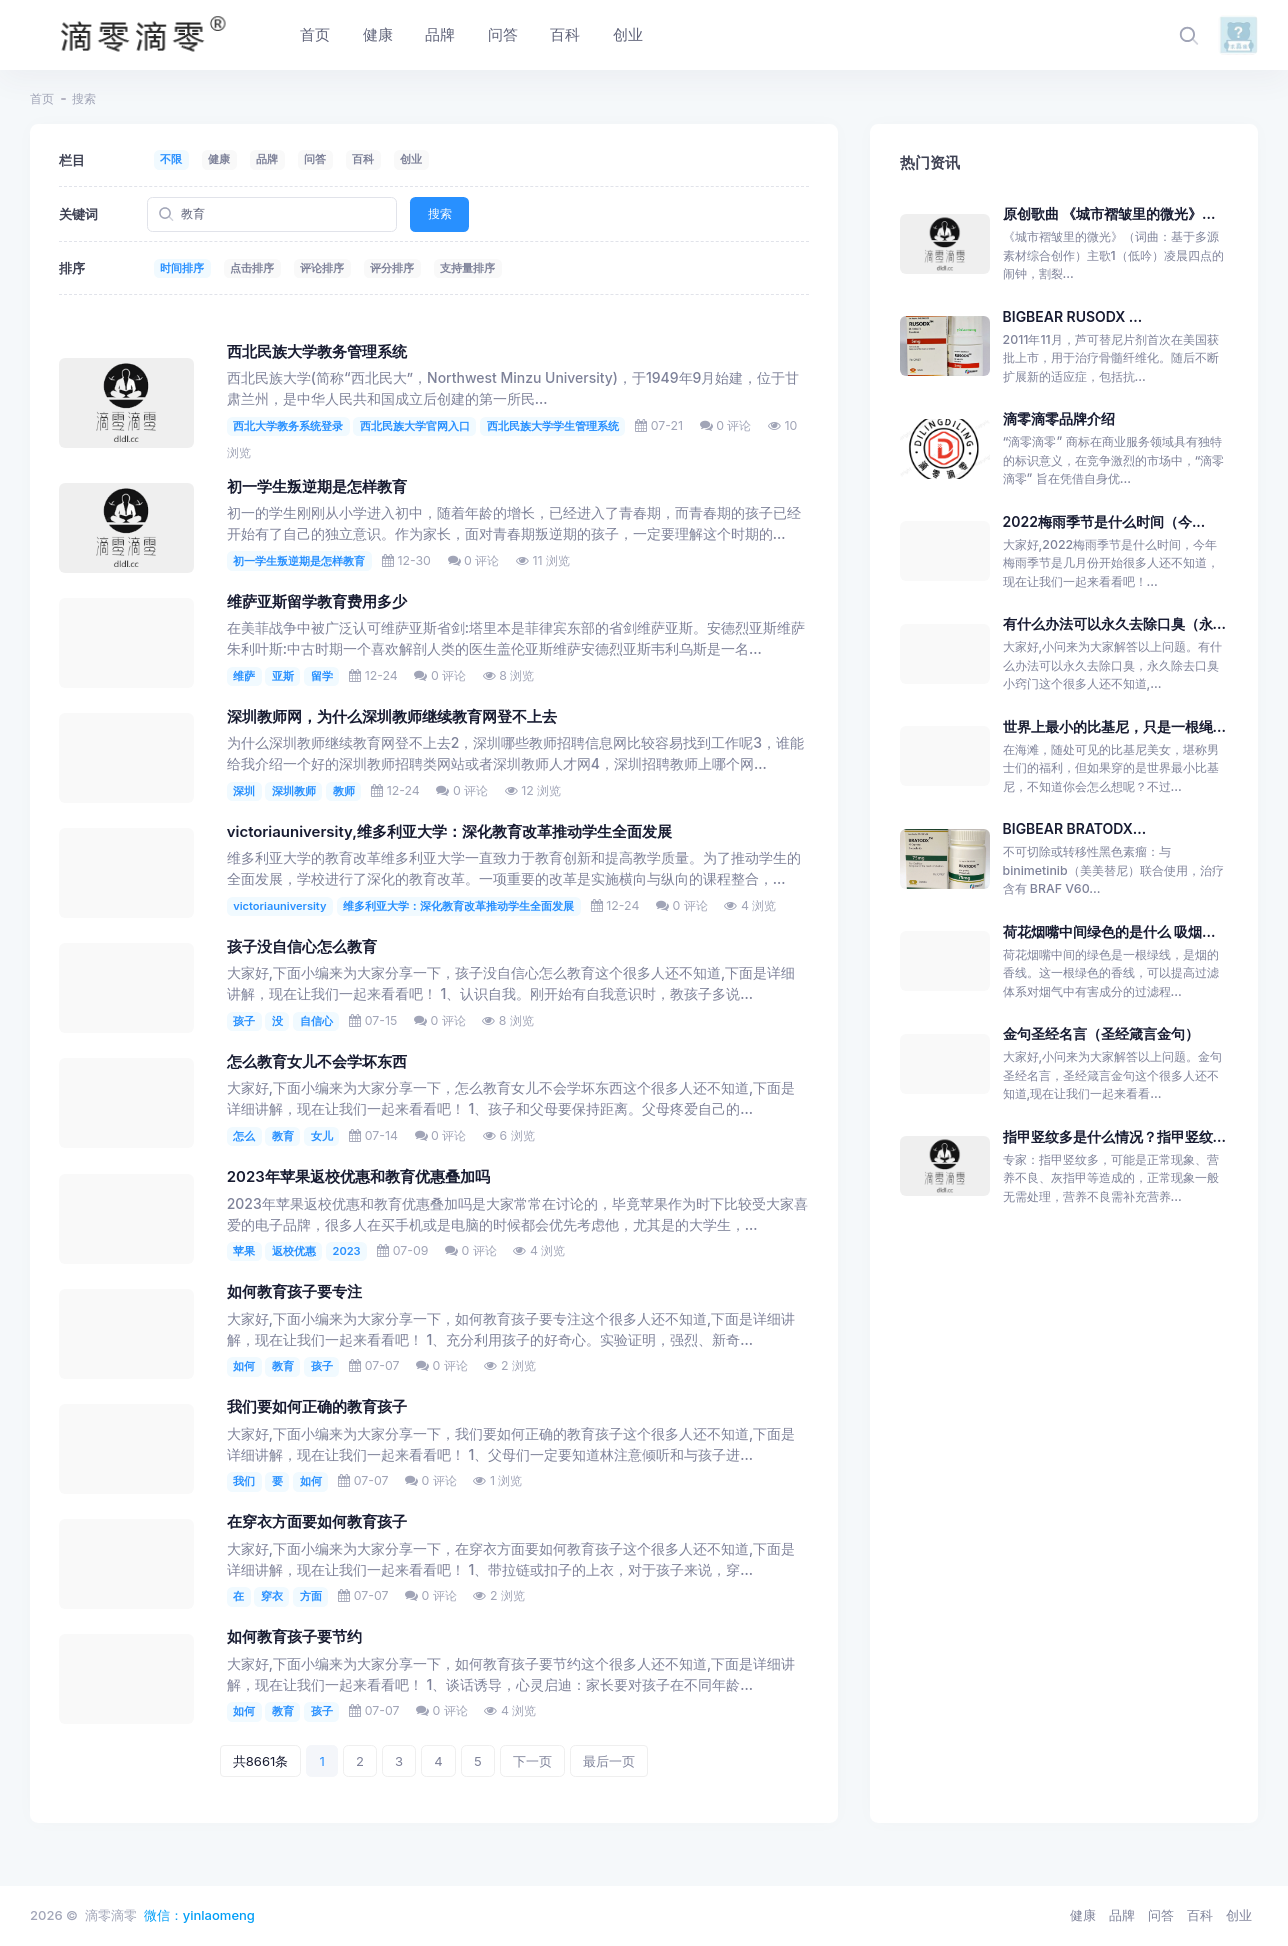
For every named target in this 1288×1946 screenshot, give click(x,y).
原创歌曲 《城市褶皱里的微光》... (1109, 213)
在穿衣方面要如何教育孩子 (317, 1522)
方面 (311, 1596)
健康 (219, 159)
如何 (244, 1366)
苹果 (244, 1251)
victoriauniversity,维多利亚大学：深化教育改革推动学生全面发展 (449, 832)
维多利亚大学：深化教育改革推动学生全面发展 (458, 906)
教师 (344, 791)
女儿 (322, 1136)
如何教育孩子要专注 (294, 1292)
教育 (283, 1136)
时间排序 (182, 268)
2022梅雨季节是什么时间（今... (1104, 521)
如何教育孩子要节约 (294, 1637)
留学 (322, 676)
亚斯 (283, 676)
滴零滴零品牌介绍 (1059, 418)
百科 (363, 159)
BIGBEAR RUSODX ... (1073, 316)
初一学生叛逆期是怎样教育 (317, 487)
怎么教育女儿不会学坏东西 (317, 1062)
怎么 (244, 1136)
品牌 (267, 159)
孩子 (244, 1021)
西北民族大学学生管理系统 (553, 426)
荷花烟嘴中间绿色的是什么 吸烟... (1109, 931)
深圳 (244, 791)
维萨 (244, 676)
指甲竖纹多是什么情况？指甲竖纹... (1114, 1136)
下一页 (532, 1761)
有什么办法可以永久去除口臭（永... (1114, 623)
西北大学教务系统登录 (288, 426)
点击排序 (252, 268)
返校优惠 (294, 1251)
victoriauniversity (279, 906)
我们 (244, 1481)
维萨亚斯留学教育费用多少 (317, 602)
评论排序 (322, 268)
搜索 (440, 213)
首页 (42, 98)
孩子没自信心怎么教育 (302, 947)
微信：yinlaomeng (199, 1915)
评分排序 (392, 268)
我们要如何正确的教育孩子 (317, 1407)
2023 (347, 1251)
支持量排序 (467, 268)
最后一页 (609, 1761)
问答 (315, 159)
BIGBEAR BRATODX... (1075, 828)
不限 (171, 159)
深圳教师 (294, 791)
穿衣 (272, 1596)
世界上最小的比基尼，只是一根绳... (1114, 726)
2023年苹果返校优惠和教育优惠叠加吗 (358, 1177)
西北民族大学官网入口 (415, 426)
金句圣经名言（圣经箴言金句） (1101, 1033)
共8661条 (260, 1761)
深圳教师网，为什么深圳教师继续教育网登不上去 (392, 717)
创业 (411, 159)
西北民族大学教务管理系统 (317, 352)
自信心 (316, 1021)
